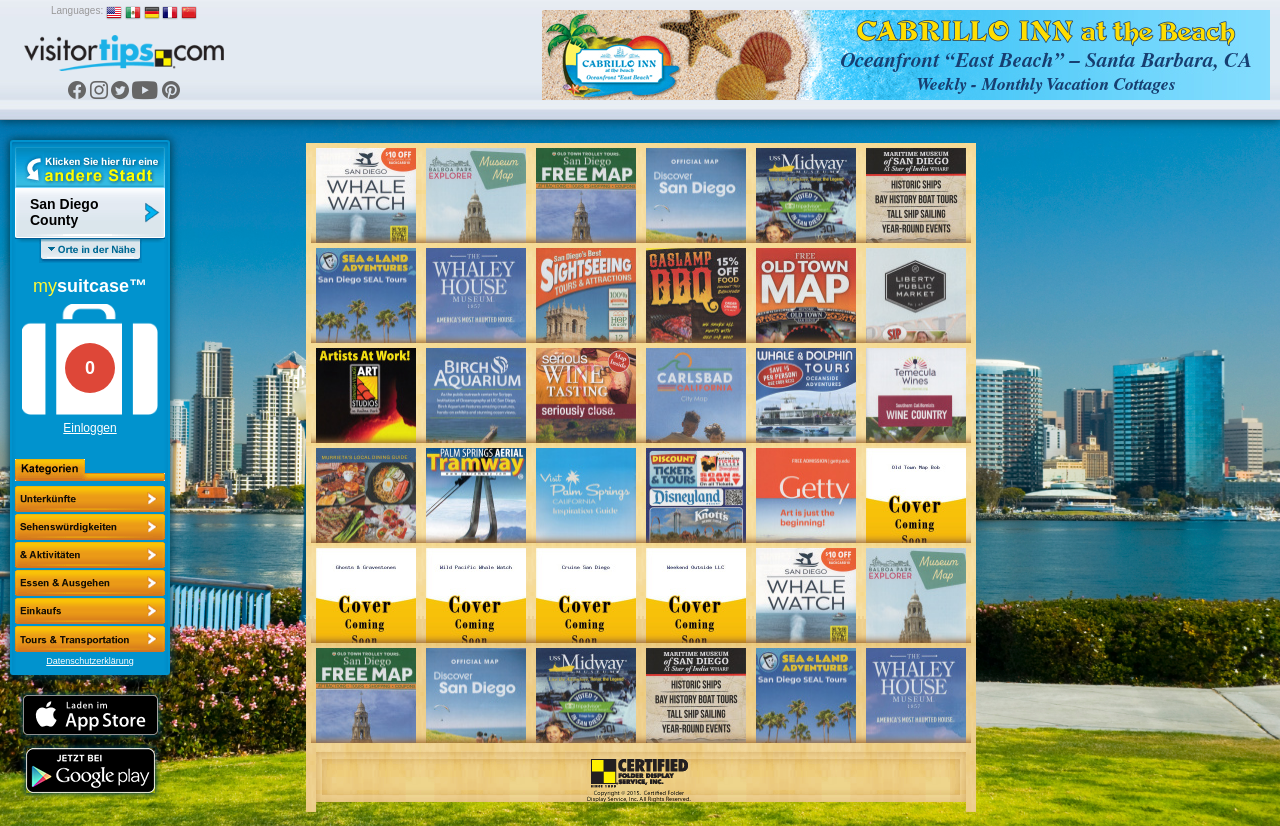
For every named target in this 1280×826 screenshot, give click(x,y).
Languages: (77, 10)
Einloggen (89, 428)
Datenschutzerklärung (90, 661)
